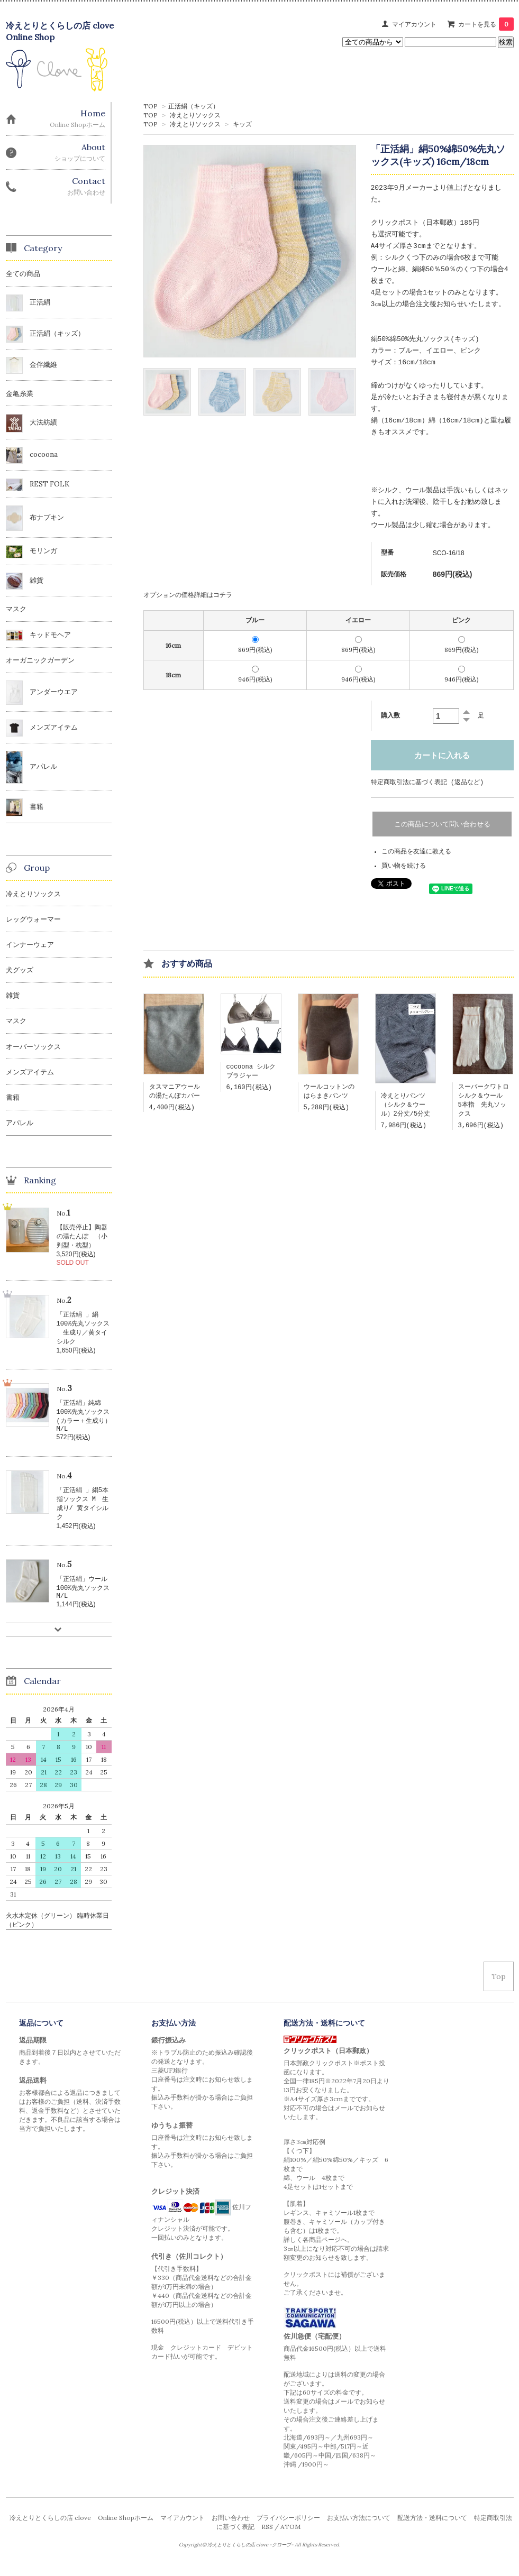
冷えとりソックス (195, 115)
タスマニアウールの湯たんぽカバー (174, 1093)
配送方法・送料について (432, 2529)
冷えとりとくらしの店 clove (50, 2529)
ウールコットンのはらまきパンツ (329, 1093)
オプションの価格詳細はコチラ (187, 595)
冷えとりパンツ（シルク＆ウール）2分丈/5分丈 (406, 1107)
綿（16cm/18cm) (456, 421)
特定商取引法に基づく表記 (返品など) (427, 782)
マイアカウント (414, 24)
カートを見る (486, 24)
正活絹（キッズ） (193, 106)
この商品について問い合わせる (442, 825)
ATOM (290, 2538)
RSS (267, 2538)
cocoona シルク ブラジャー (254, 1073)
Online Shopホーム (125, 2529)
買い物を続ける (403, 866)
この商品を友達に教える (416, 852)
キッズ (242, 124)
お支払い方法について (358, 2529)
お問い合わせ (231, 2529)
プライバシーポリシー (288, 2529)
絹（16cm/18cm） (400, 421)
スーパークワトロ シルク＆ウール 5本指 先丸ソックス (486, 1102)
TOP (150, 106)
